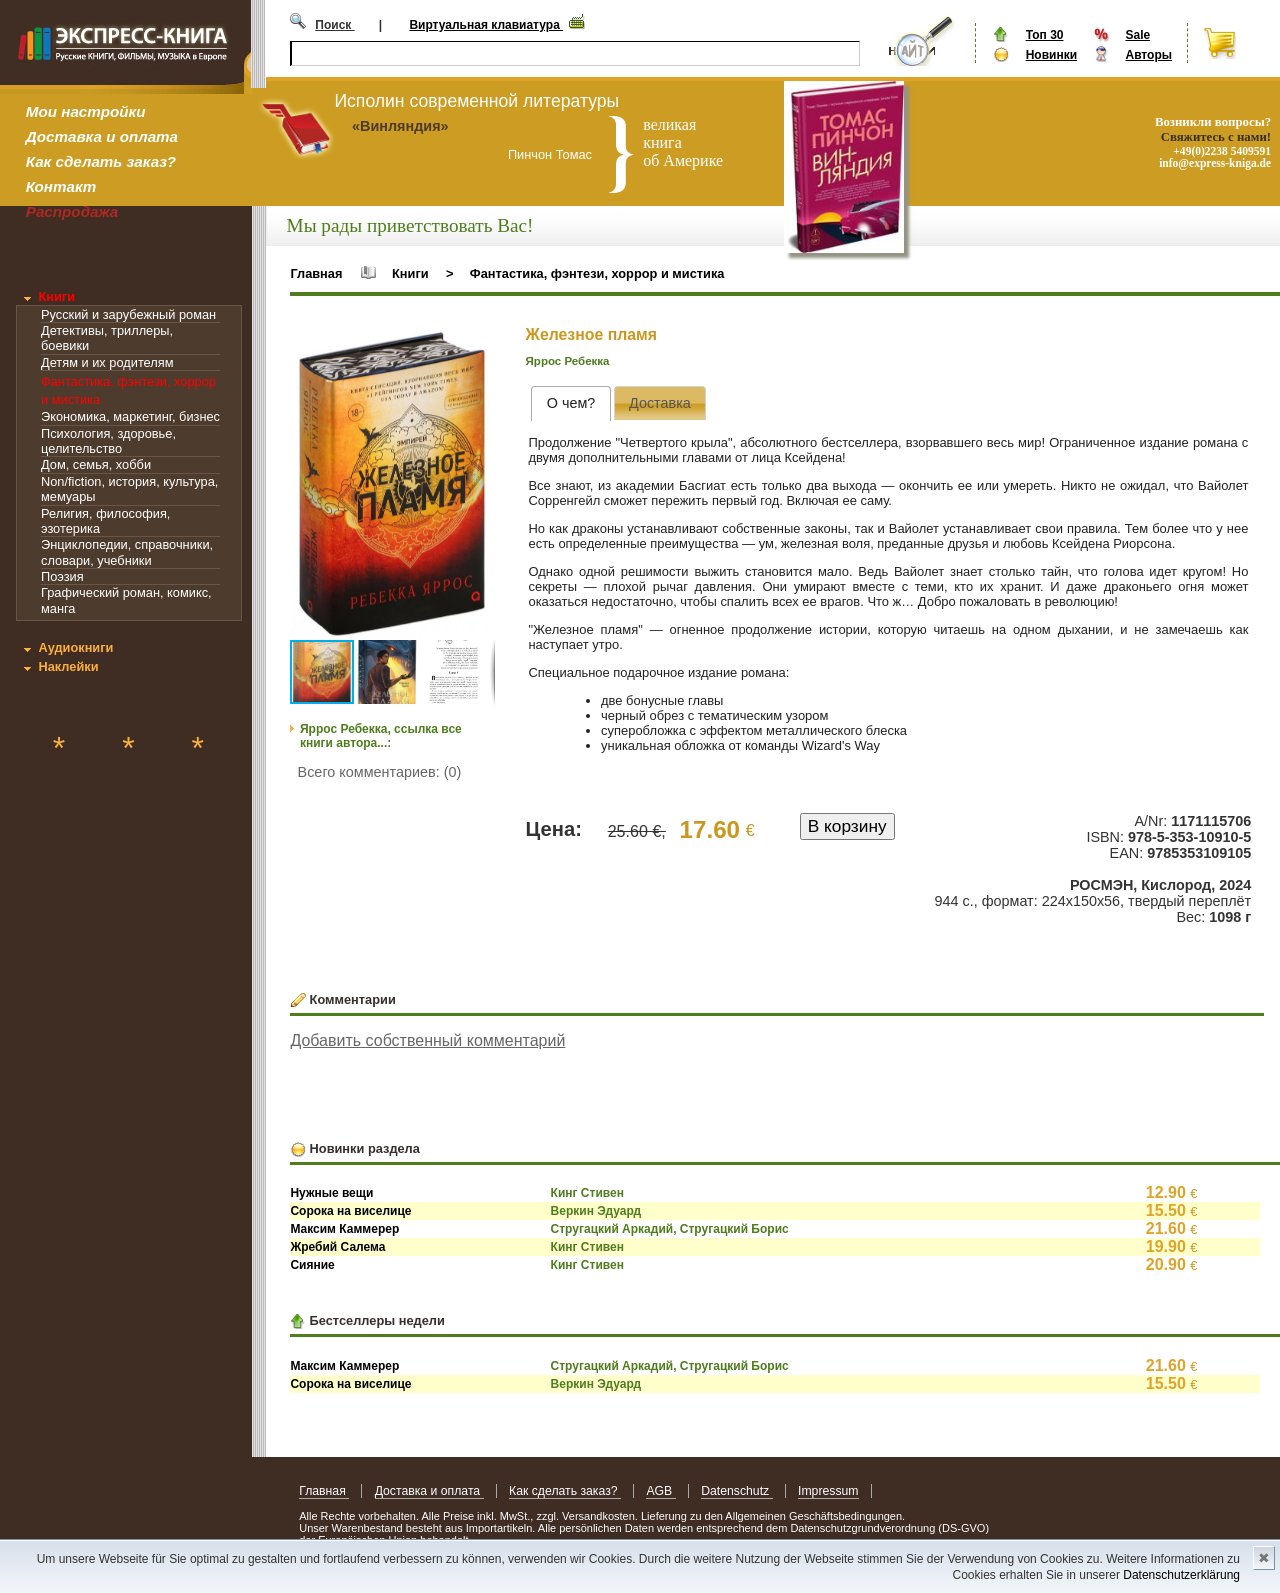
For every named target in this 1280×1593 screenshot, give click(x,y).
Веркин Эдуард (596, 1211)
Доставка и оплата (102, 136)
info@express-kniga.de (1215, 163)
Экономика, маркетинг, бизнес (130, 416)
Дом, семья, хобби (96, 464)
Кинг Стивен (587, 1193)
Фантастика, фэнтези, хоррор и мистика (597, 273)
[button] (477, 349)
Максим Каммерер (344, 1229)
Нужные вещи (331, 1193)
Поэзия (62, 576)
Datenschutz (736, 1491)
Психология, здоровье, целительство (108, 441)
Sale (1137, 35)
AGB (660, 1491)
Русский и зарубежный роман (128, 314)
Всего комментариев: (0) (380, 772)
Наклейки (68, 666)
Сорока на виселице (350, 1211)
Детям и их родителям (107, 362)
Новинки (1051, 55)
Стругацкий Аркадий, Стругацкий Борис (670, 1229)
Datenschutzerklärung (1181, 1575)
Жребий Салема (337, 1247)
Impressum (828, 1491)
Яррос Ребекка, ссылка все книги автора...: (381, 736)
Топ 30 (1045, 35)
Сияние (312, 1265)
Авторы (1148, 55)
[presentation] (570, 403)
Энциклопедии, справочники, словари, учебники (127, 552)
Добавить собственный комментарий (427, 1040)
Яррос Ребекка (568, 361)
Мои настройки (86, 111)
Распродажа (72, 211)
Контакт (61, 186)
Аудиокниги (75, 647)
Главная (316, 273)
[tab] (570, 403)
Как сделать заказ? (101, 161)
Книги (56, 296)
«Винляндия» (400, 126)
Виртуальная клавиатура (486, 25)
